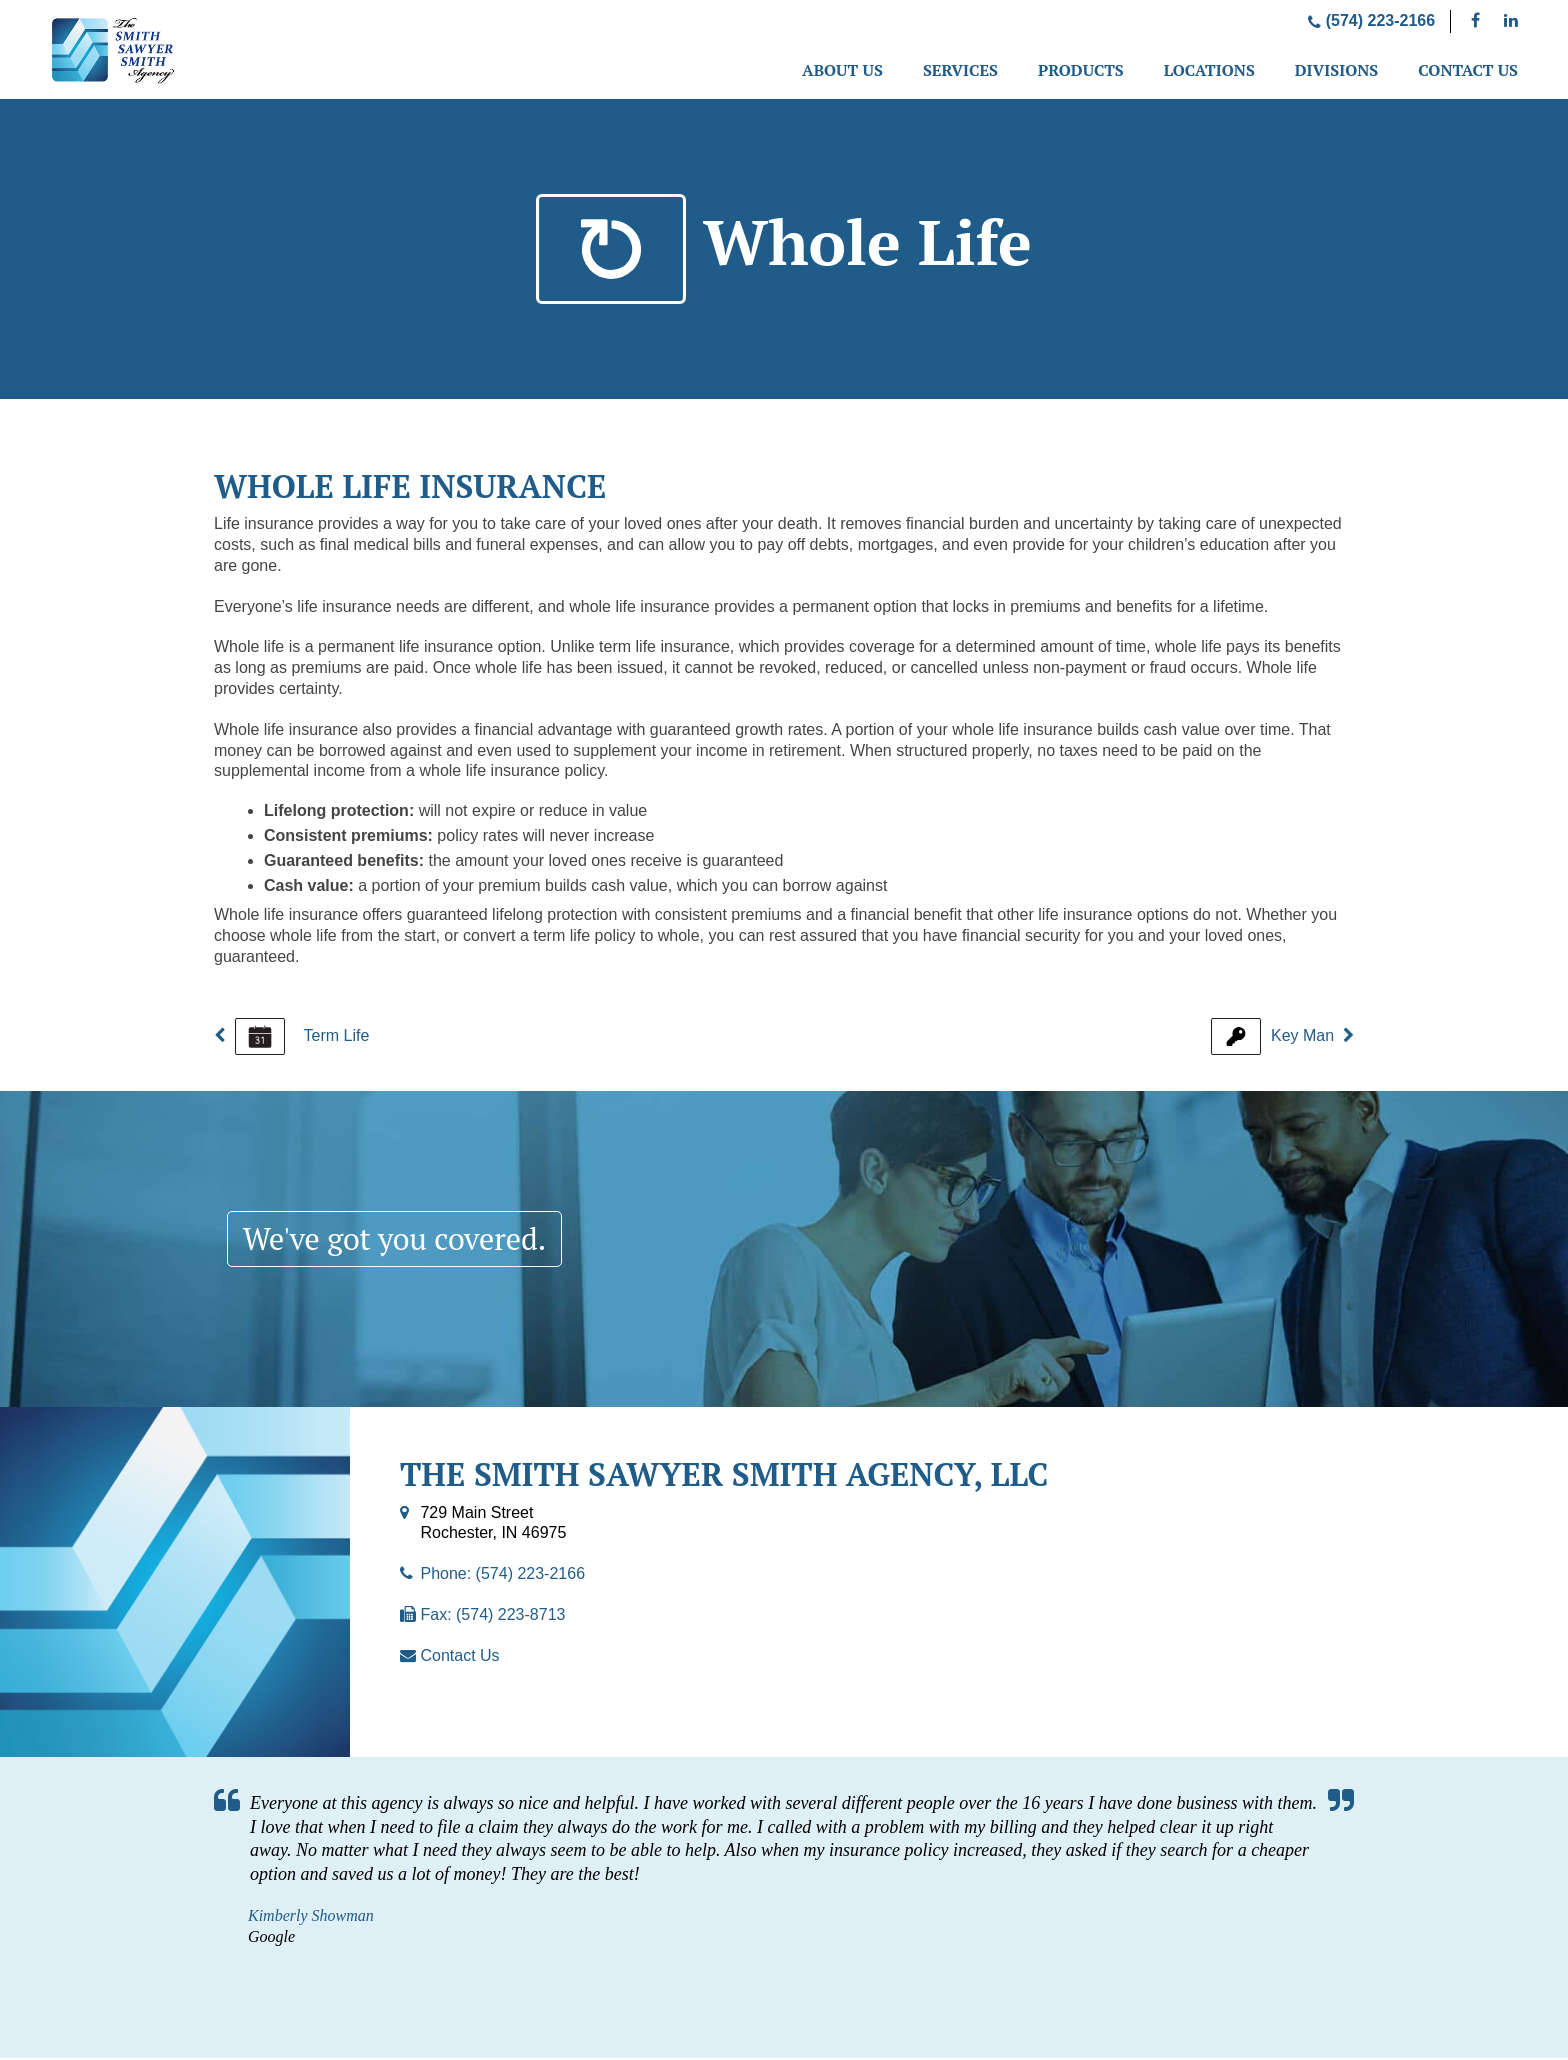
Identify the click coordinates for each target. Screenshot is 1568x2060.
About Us (842, 70)
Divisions (1336, 70)
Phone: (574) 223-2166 (502, 1575)
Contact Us (1468, 70)
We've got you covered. (405, 1240)
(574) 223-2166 (1371, 20)
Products (1081, 70)
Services (960, 70)
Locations (1209, 70)
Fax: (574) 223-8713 (492, 1616)
